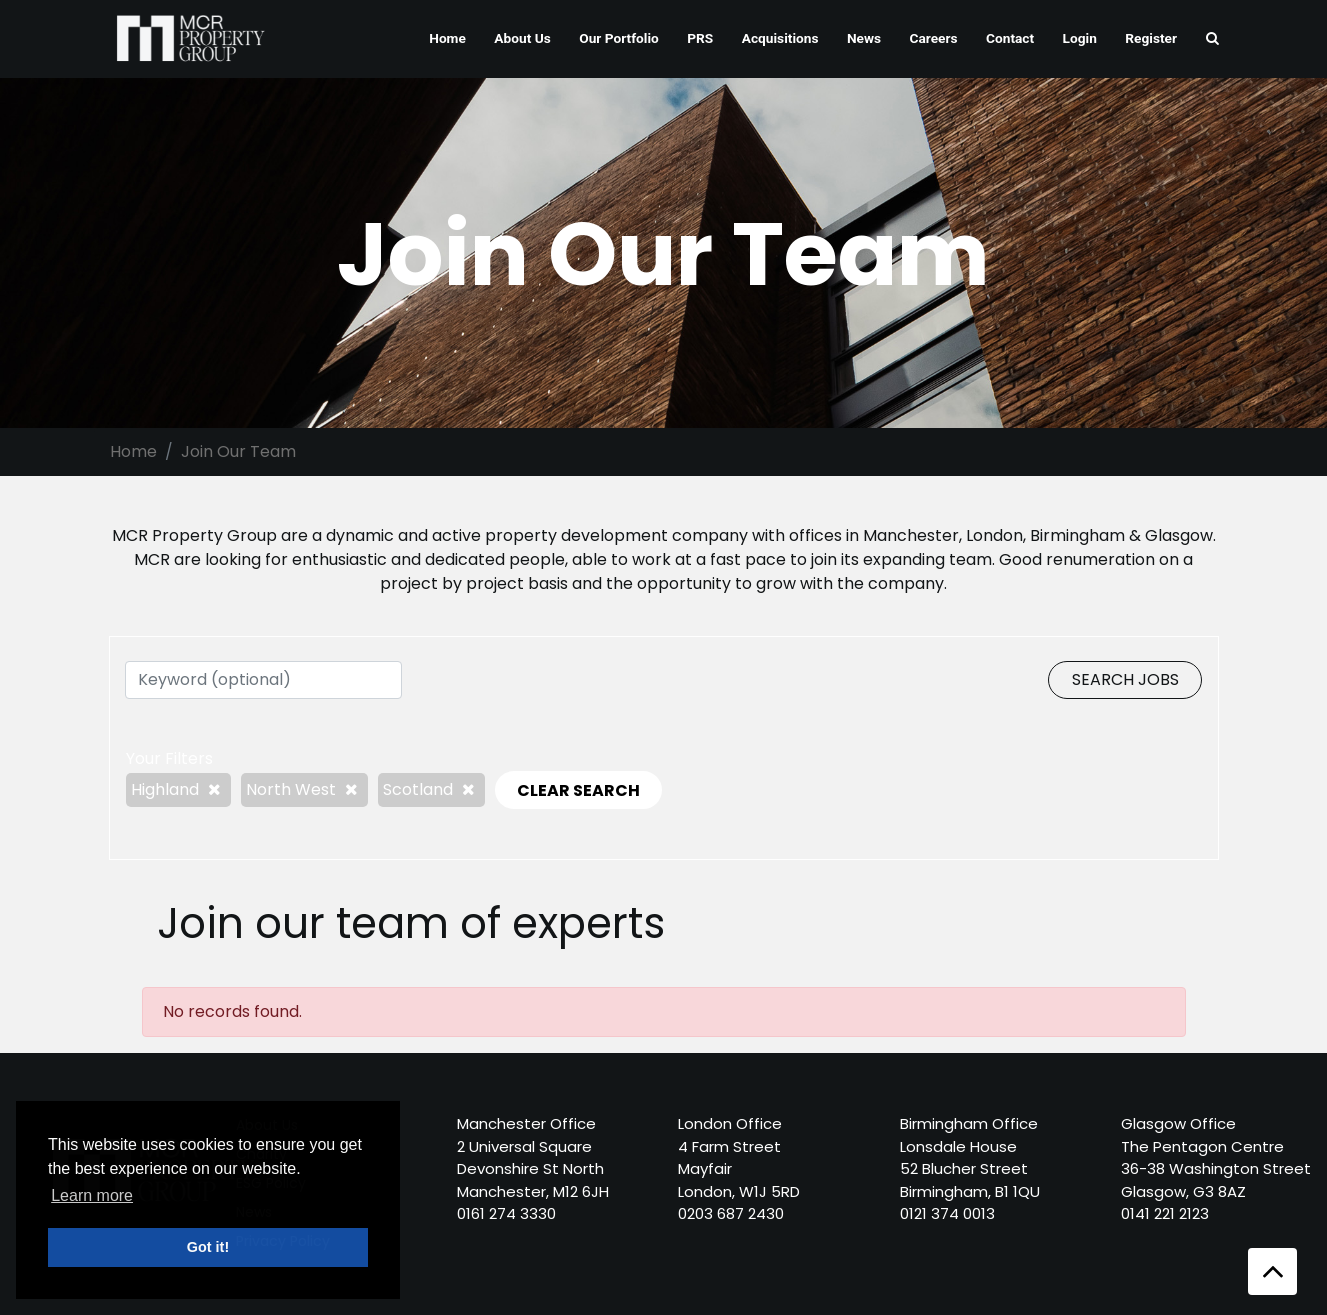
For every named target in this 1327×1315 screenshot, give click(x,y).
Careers (934, 38)
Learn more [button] (92, 1195)
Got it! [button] (208, 1247)
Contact (1010, 38)
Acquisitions (780, 38)
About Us (522, 38)
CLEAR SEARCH (578, 790)
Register (1151, 38)
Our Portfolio (619, 38)
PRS (700, 38)
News (864, 38)
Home (447, 38)
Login (1080, 38)
